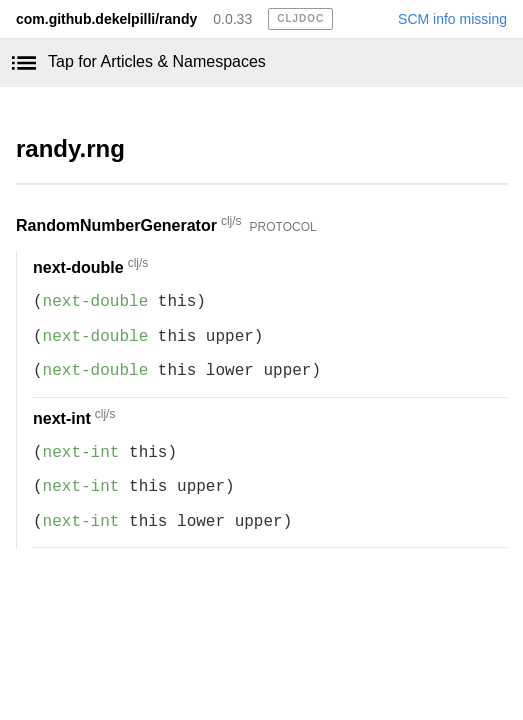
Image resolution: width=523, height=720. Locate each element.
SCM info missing (452, 19)
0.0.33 (232, 19)
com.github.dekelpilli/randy (106, 19)
